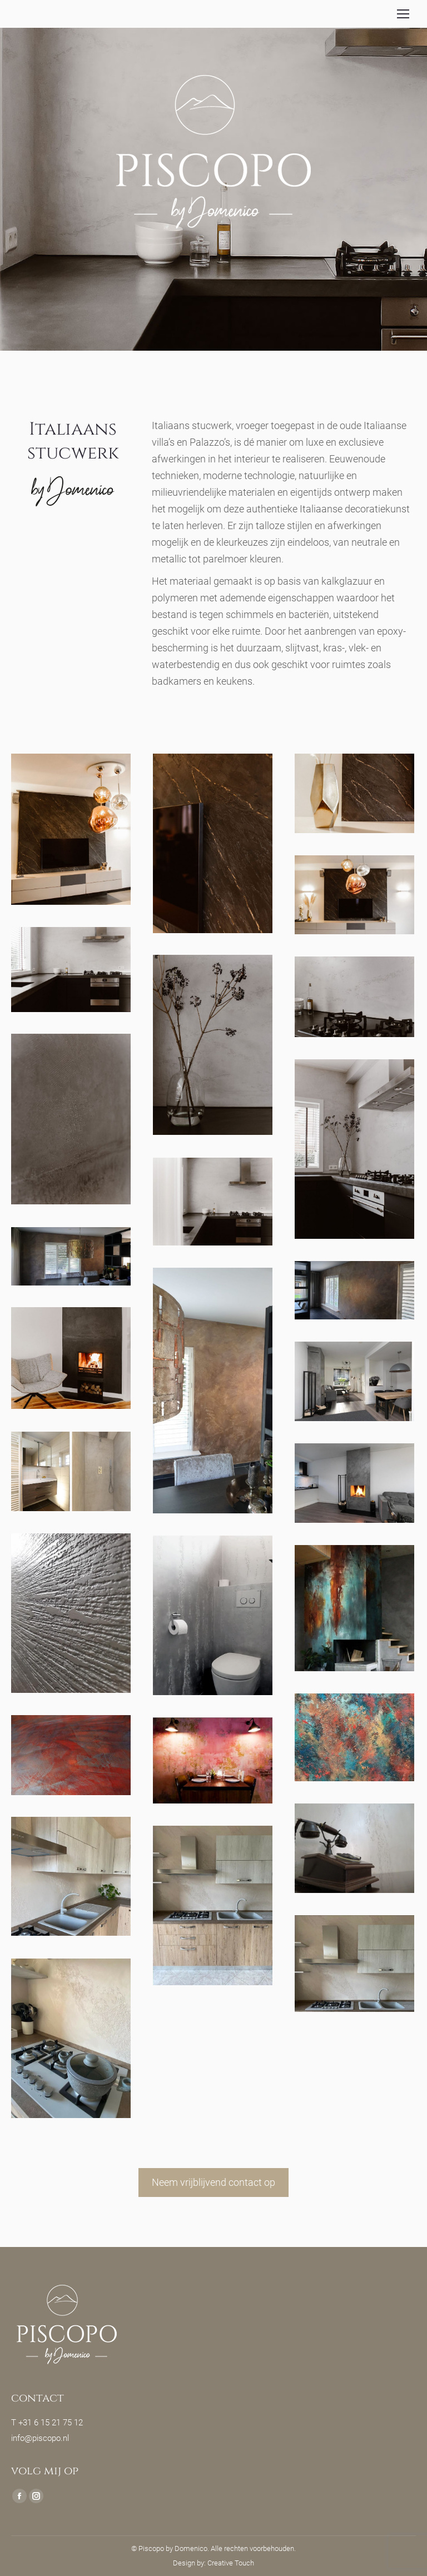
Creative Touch (230, 2563)
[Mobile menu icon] (403, 14)
